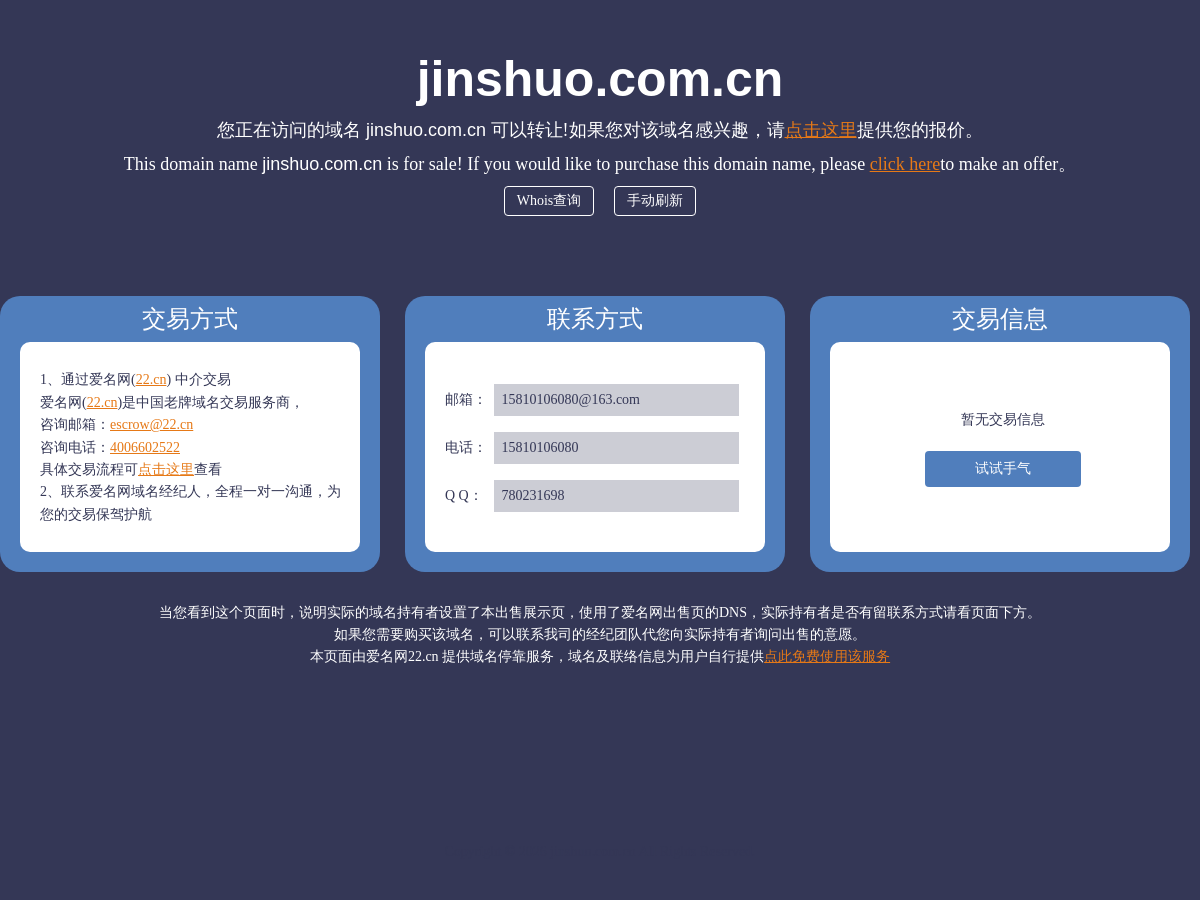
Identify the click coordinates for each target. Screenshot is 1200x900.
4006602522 (145, 447)
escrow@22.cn (151, 424)
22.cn (151, 379)
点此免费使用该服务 (827, 656)
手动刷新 (655, 200)
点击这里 (821, 130)
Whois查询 (549, 200)
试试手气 (1003, 468)
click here (905, 164)
